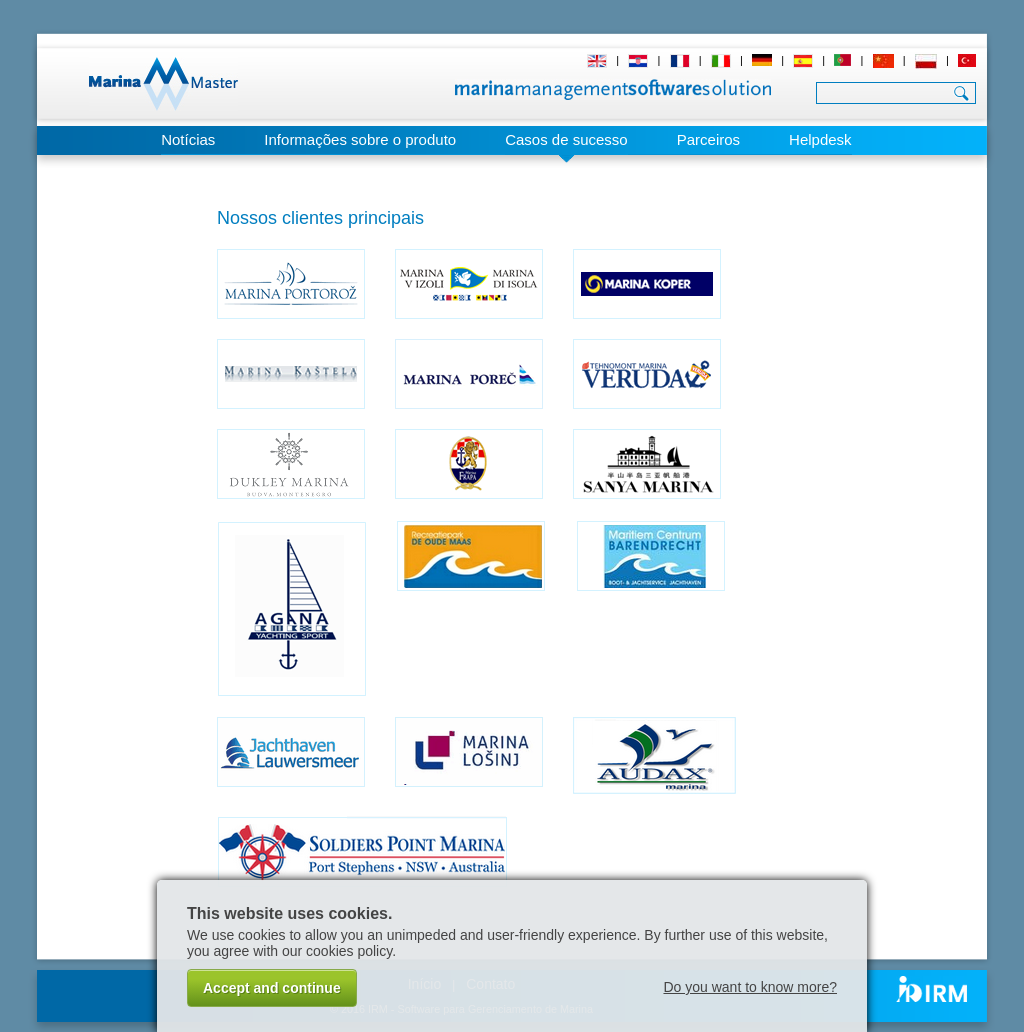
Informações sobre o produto (360, 139)
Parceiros (708, 139)
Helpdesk (820, 139)
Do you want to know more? (750, 987)
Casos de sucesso (566, 139)
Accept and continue (272, 988)
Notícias (188, 139)
